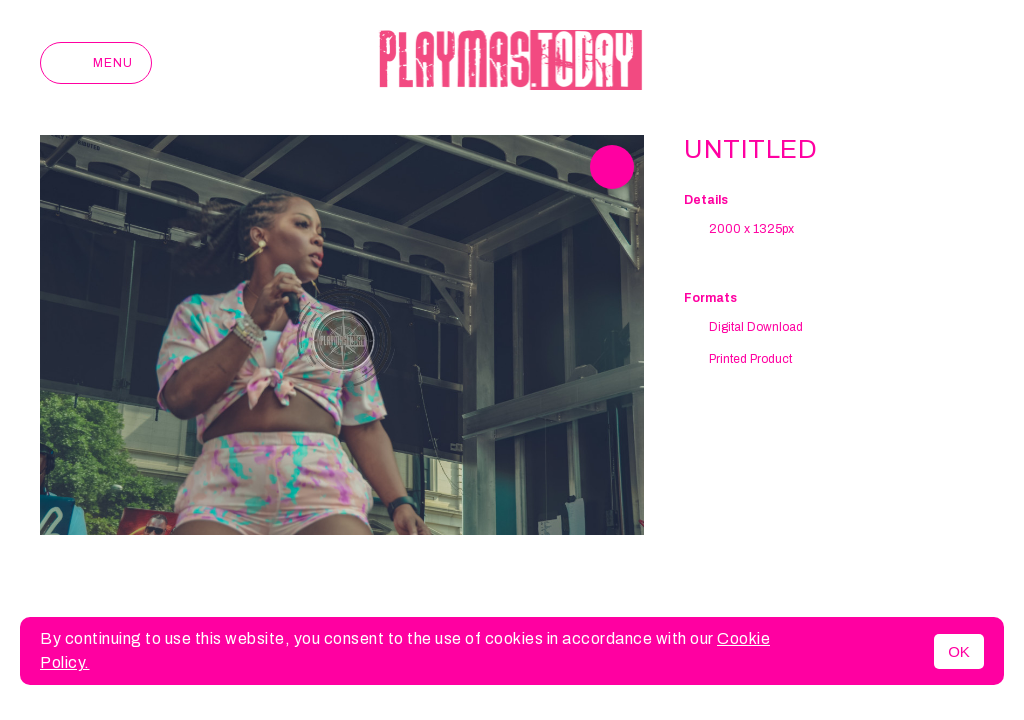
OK (959, 651)
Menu (96, 63)
